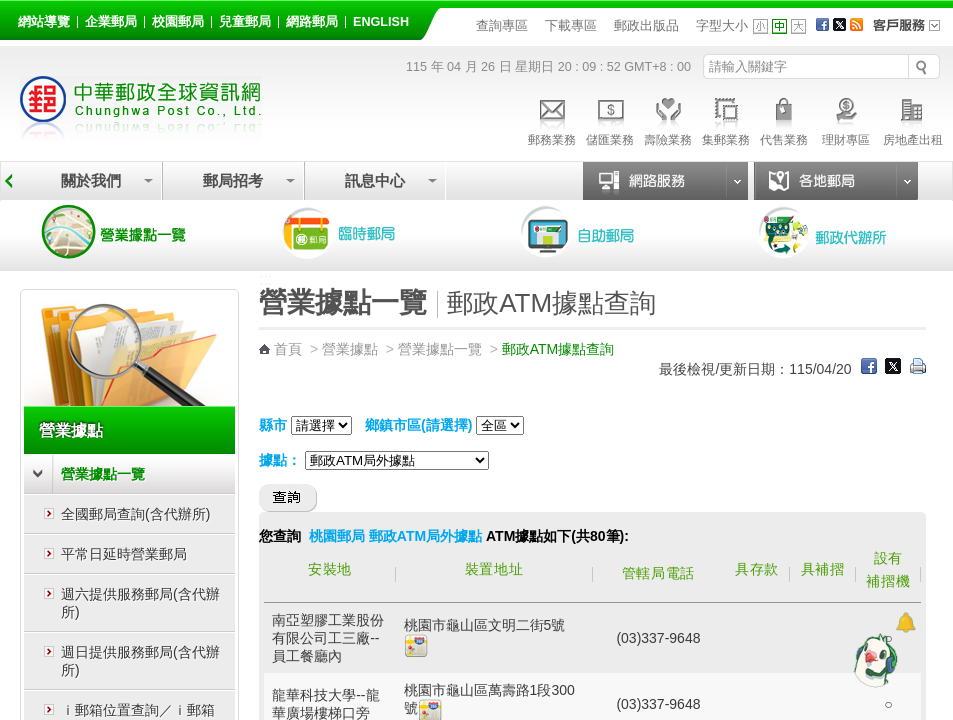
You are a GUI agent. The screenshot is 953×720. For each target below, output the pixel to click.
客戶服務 (913, 32)
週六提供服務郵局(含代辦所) (140, 603)
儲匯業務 (610, 119)
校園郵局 (178, 22)
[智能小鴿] (873, 660)
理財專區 (845, 119)
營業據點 (71, 430)
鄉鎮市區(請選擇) (418, 425)
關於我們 (91, 180)
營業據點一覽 (129, 232)
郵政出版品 (646, 25)
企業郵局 (111, 22)
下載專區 (571, 25)
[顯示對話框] (905, 622)
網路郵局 (312, 22)
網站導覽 (44, 22)
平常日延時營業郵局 (124, 554)
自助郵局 (606, 232)
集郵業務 (726, 119)
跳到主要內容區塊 (10, 10)
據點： (280, 460)
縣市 (273, 425)
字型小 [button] (760, 26)
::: (21, 18)
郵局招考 (233, 180)
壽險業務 (668, 119)
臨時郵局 (367, 232)
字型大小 (722, 25)
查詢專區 (502, 25)
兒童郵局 (245, 22)
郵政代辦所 (844, 232)
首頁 (288, 349)
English (381, 22)
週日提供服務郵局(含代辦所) (140, 661)
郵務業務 (552, 119)
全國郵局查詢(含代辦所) (135, 514)
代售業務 (784, 119)
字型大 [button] (798, 26)
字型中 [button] (779, 26)
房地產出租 (913, 119)
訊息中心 (375, 180)
